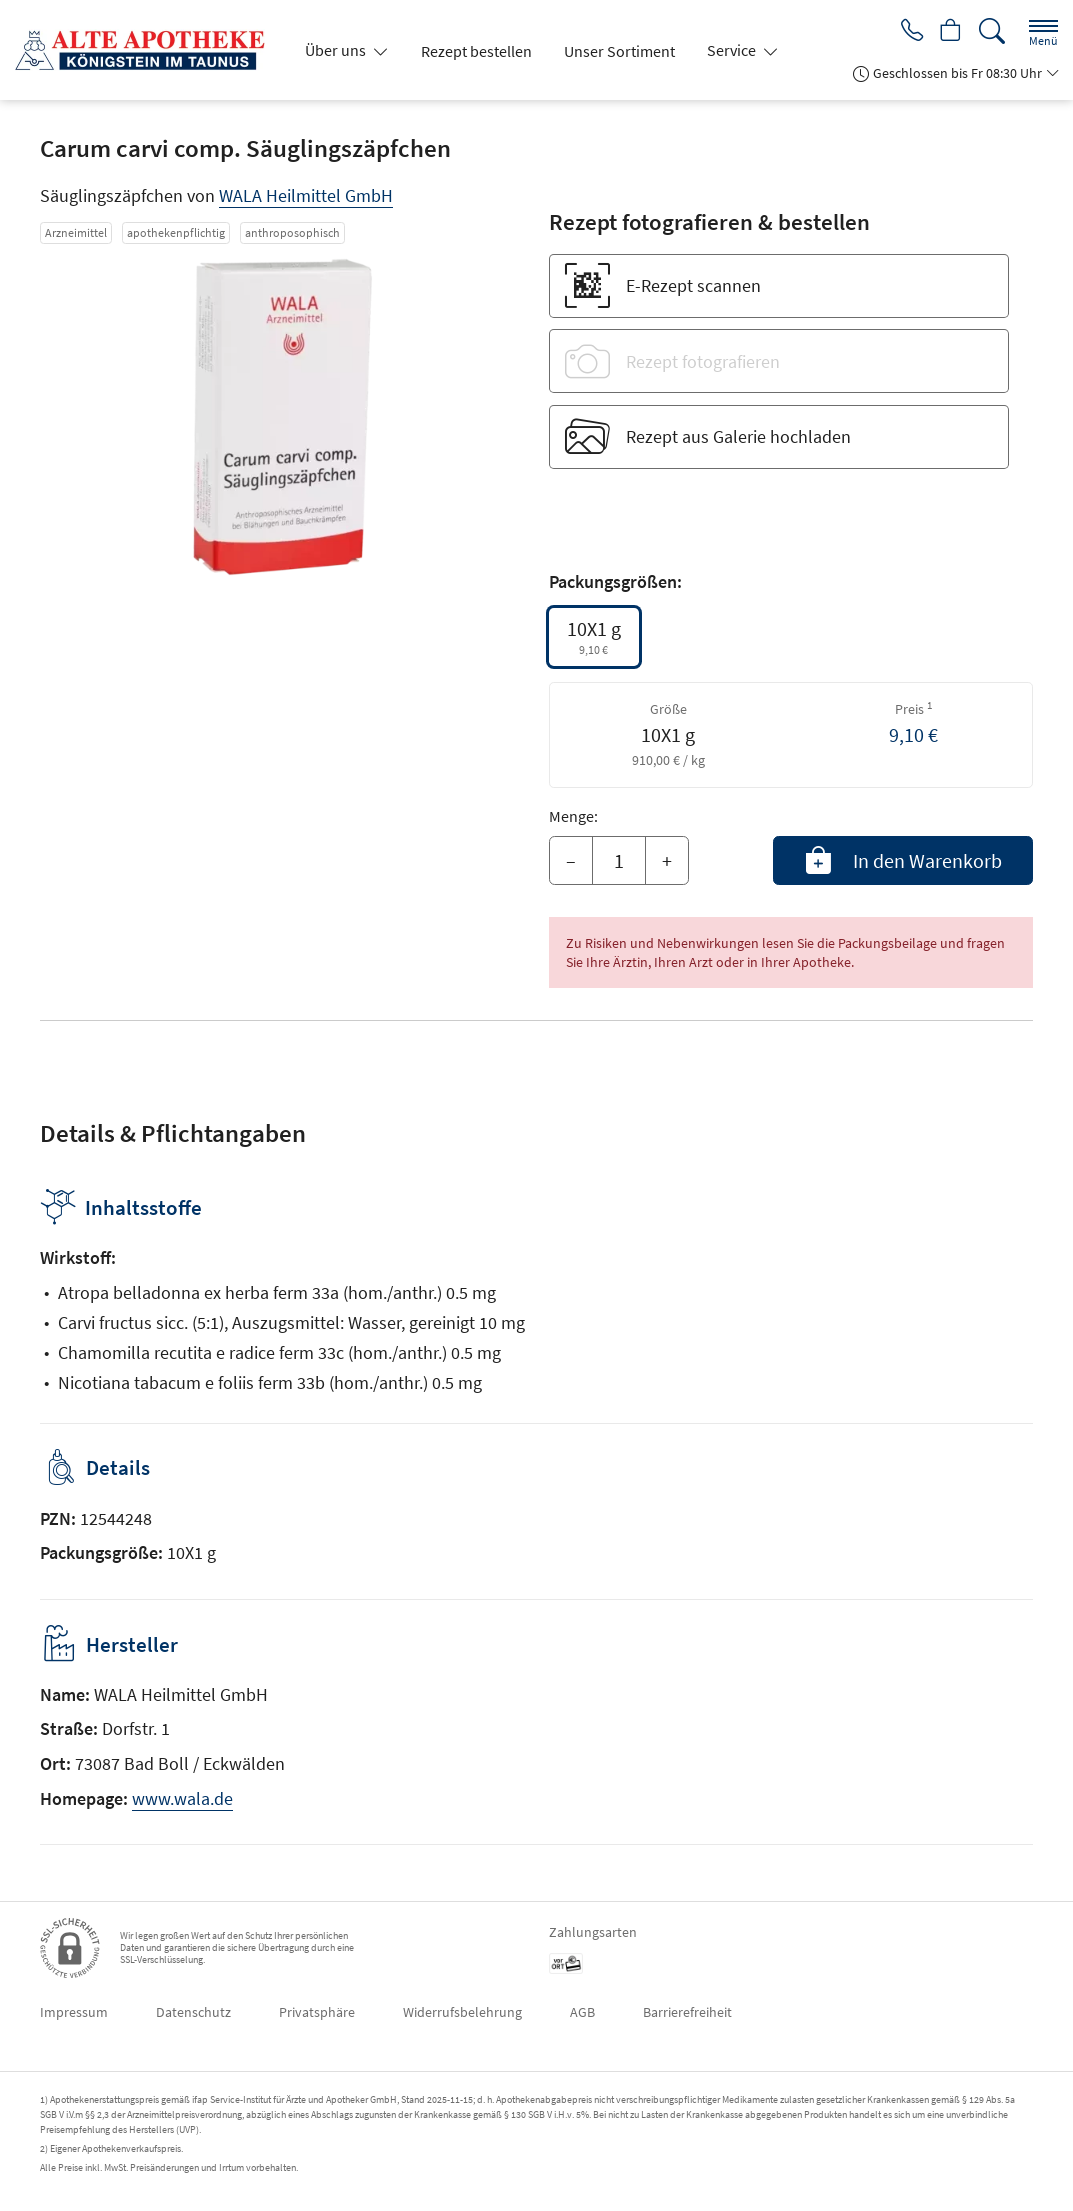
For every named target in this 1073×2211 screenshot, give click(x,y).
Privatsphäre (317, 2012)
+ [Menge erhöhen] (667, 860)
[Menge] (619, 861)
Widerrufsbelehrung (462, 2012)
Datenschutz (193, 2012)
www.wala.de (182, 1798)
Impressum (74, 2012)
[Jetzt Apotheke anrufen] (905, 32)
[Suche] (992, 31)
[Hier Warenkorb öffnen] (948, 32)
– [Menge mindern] (571, 860)
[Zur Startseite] (148, 50)
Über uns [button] (337, 50)
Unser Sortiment (619, 51)
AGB (582, 2012)
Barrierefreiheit (687, 2012)
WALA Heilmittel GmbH (306, 195)
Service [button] (733, 50)
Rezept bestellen (476, 51)
